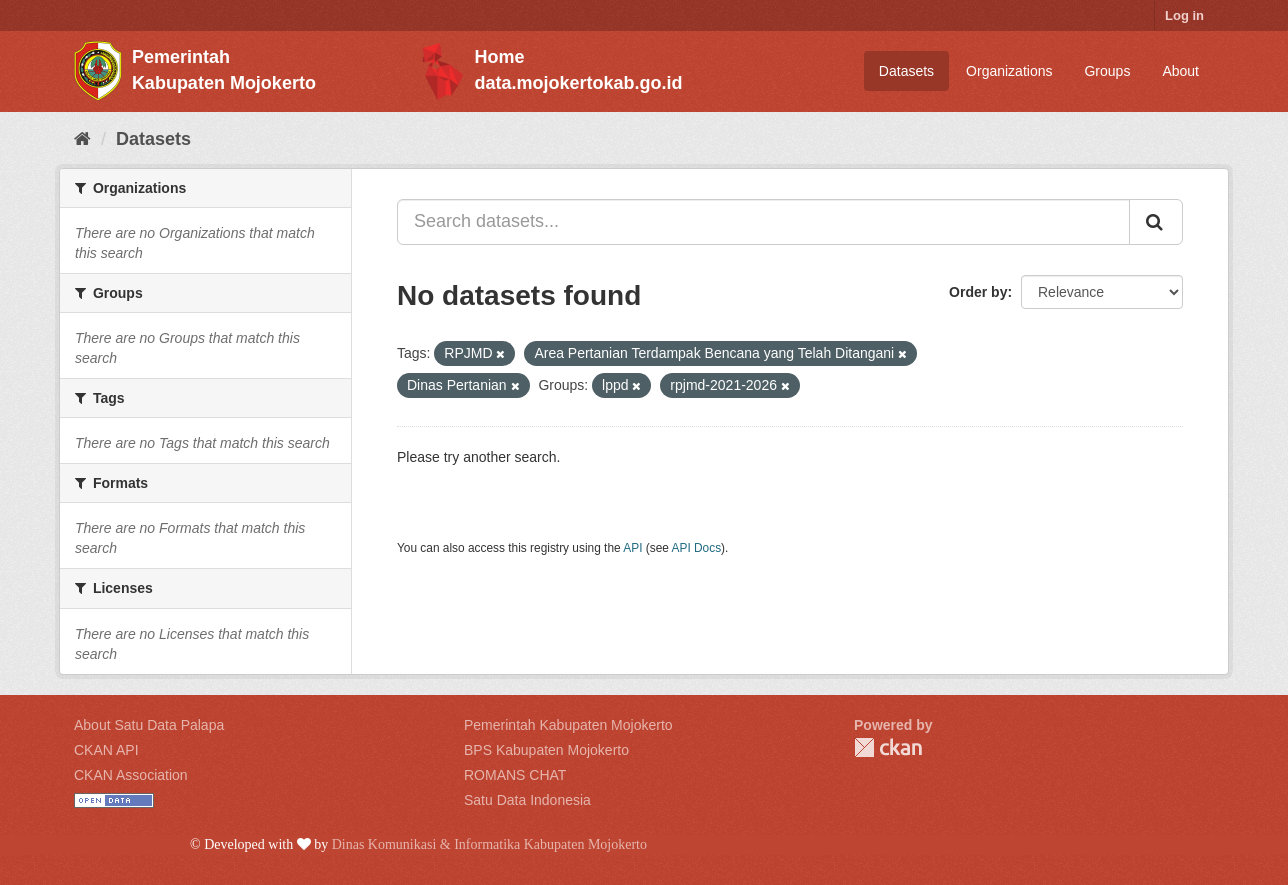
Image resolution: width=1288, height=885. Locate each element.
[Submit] (1156, 222)
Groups (1107, 71)
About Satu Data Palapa (149, 725)
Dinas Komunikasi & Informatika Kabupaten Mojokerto (489, 844)
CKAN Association (131, 775)
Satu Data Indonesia (527, 800)
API (632, 548)
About (1180, 71)
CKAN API (106, 750)
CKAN (888, 747)
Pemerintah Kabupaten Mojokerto (568, 725)
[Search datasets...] (763, 222)
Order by (978, 292)
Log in (1184, 15)
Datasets (906, 71)
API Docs (697, 548)
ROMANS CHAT (515, 775)
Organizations (1009, 71)
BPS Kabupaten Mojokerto (546, 750)
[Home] (82, 139)
